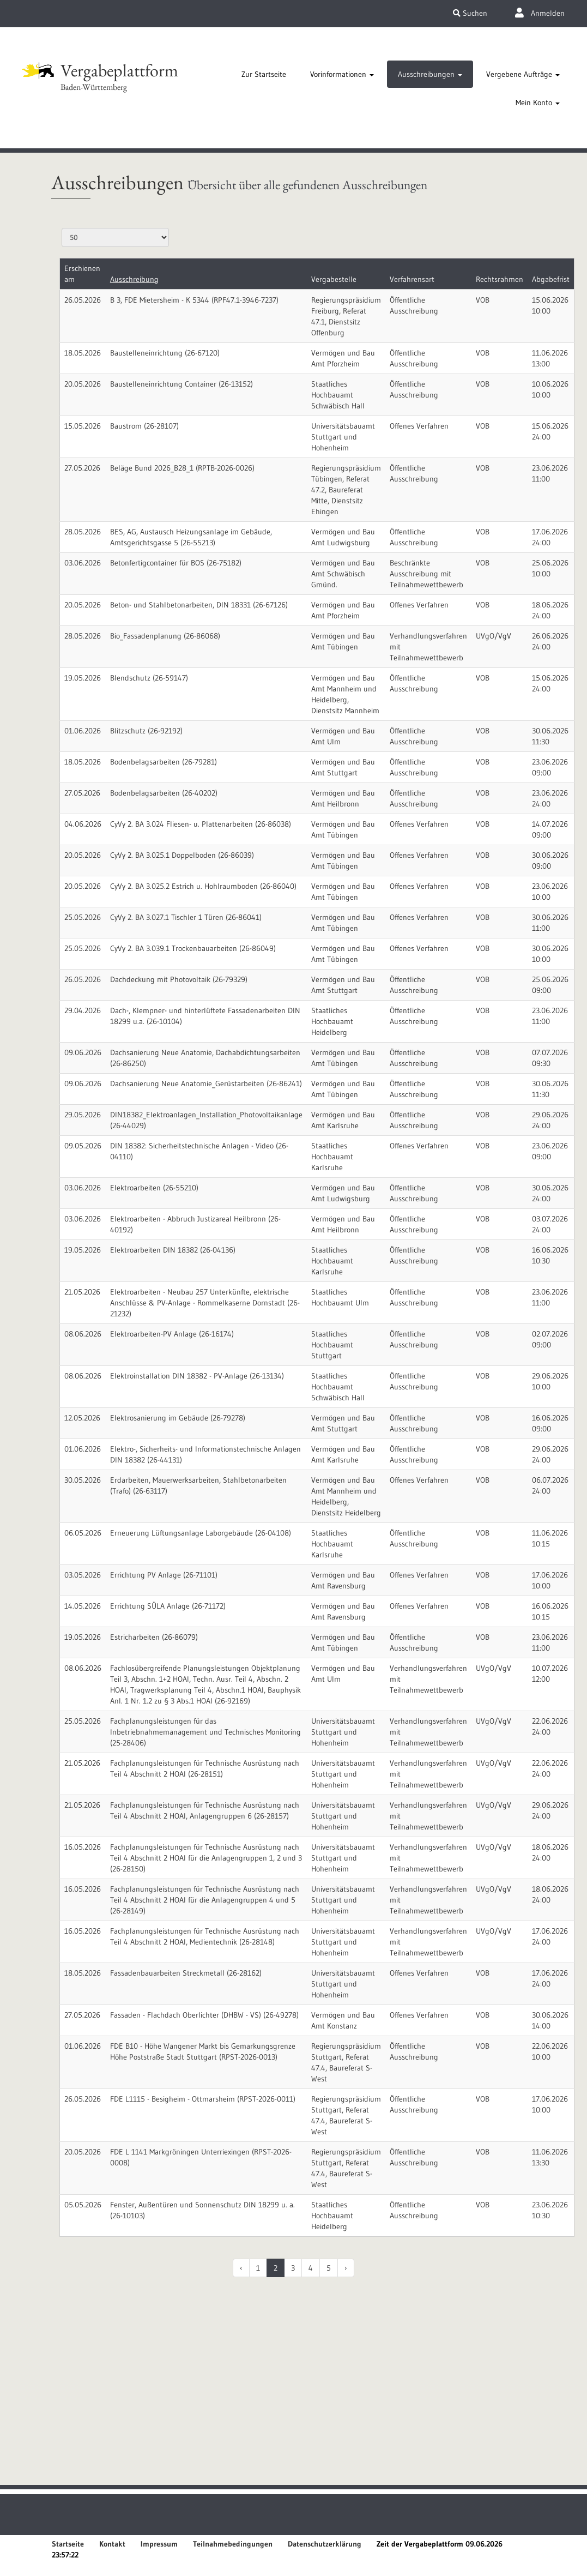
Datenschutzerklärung (324, 2544)
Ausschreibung (134, 279)
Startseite (68, 2544)
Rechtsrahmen (499, 279)
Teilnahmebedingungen (233, 2544)
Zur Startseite (263, 74)
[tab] (264, 74)
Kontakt (112, 2544)
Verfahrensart (412, 279)
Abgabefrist (551, 279)
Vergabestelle (333, 279)
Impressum (159, 2544)
